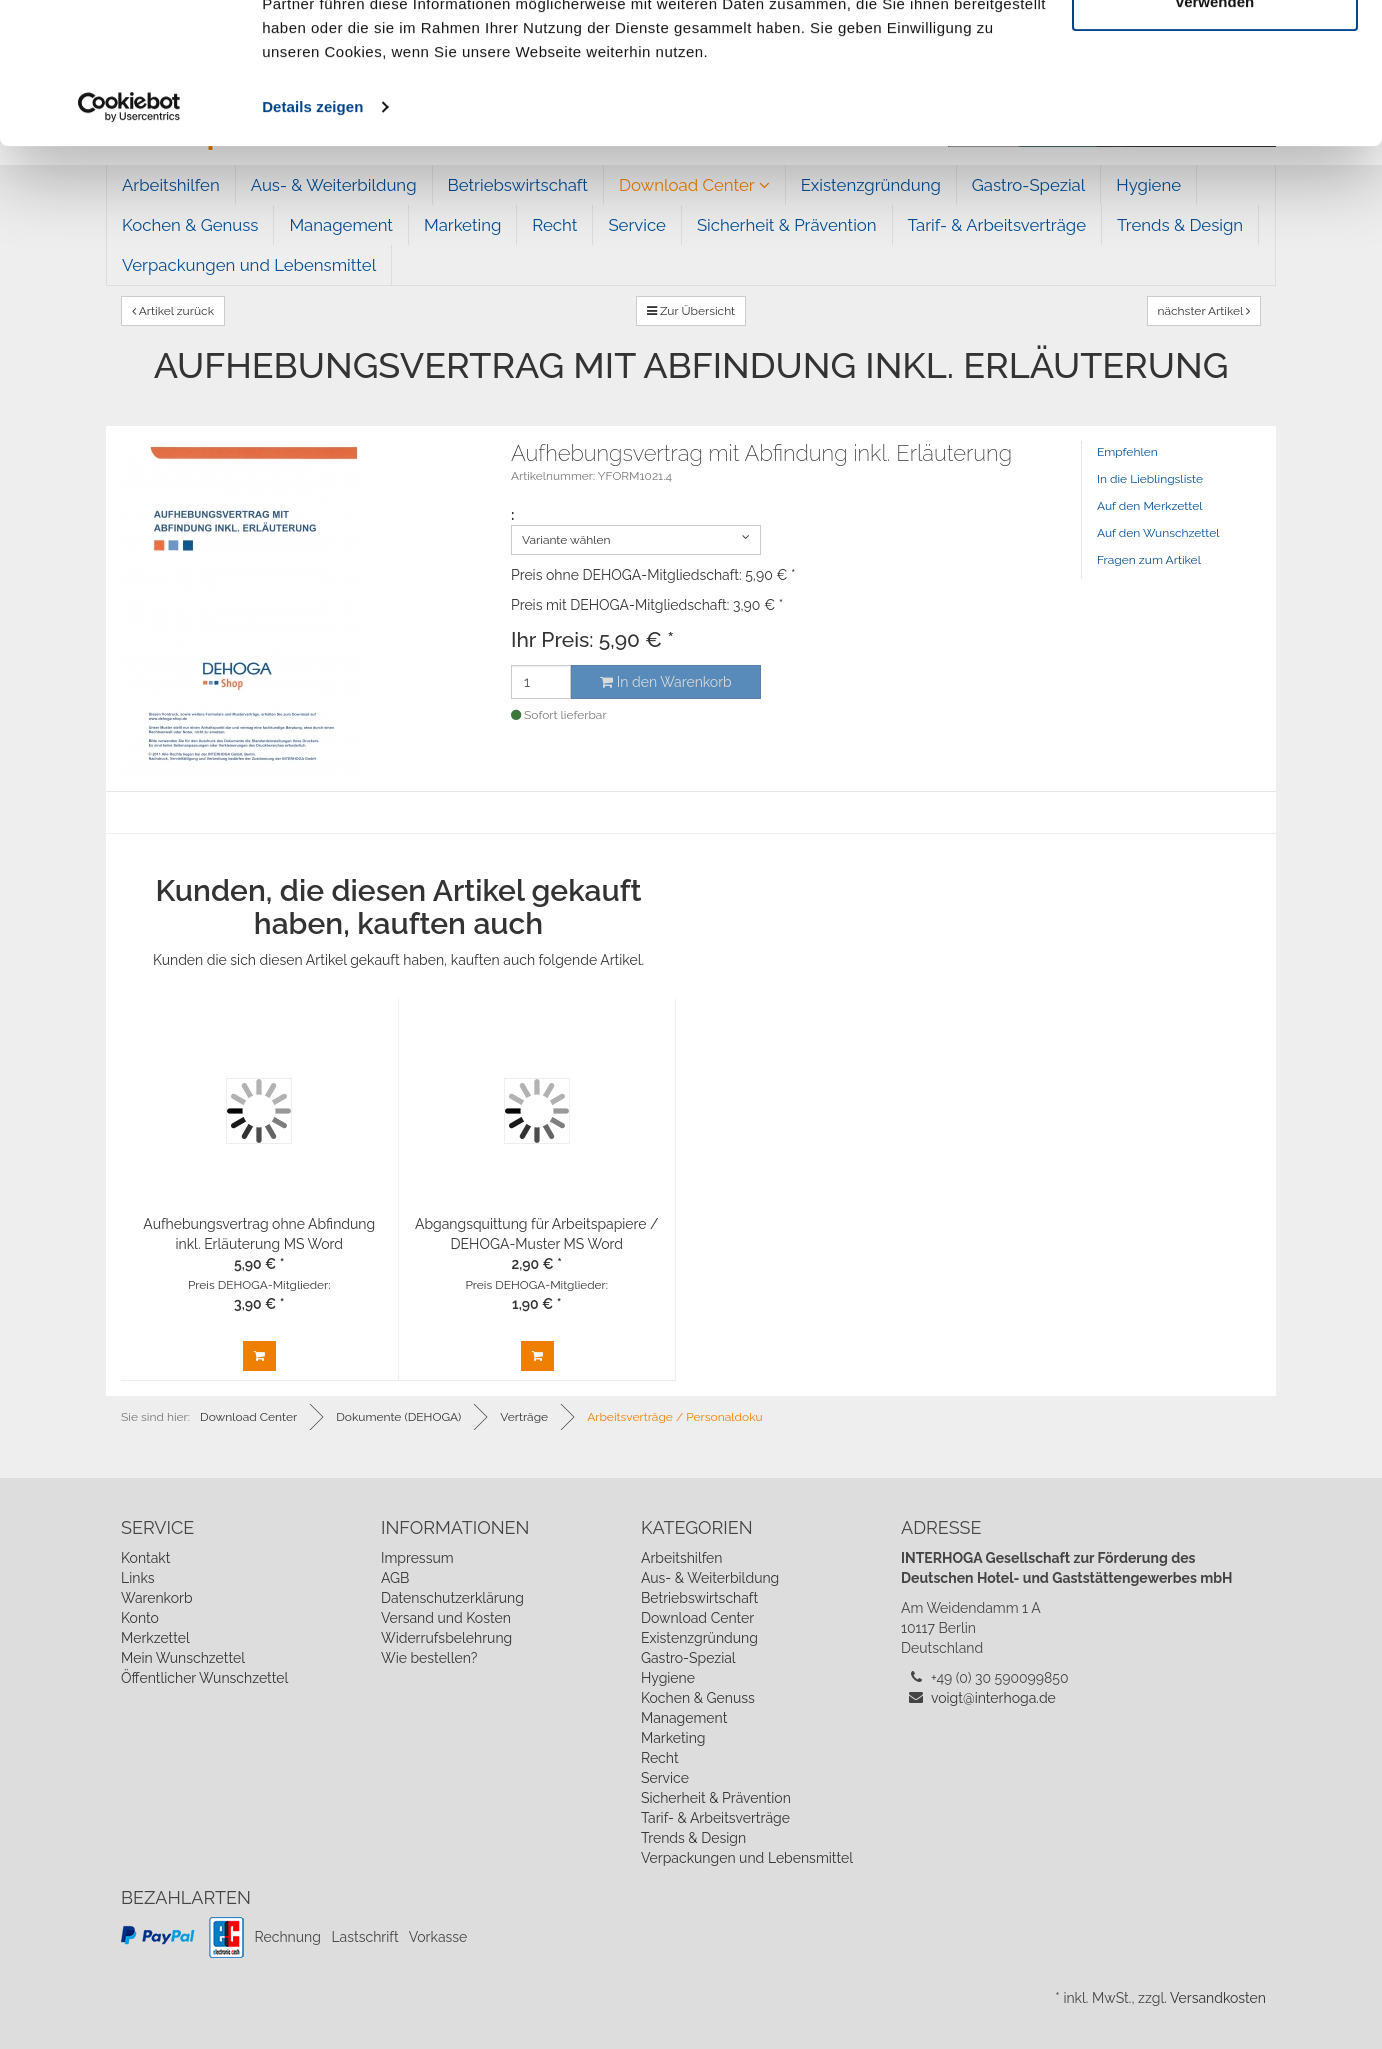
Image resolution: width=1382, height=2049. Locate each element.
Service (665, 1778)
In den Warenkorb (665, 682)
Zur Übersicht (691, 311)
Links (138, 1578)
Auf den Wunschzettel (1158, 533)
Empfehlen (1127, 452)
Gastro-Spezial (688, 1658)
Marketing (673, 1738)
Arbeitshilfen (682, 1558)
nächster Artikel (1204, 311)
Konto (140, 1618)
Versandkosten (1218, 1998)
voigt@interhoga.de (993, 1698)
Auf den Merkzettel (1149, 506)
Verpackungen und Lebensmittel (747, 1858)
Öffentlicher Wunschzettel (204, 1678)
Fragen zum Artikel (1149, 560)
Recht (660, 1758)
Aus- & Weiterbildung (710, 1578)
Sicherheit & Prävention (716, 1798)
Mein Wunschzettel (183, 1658)
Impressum (417, 1558)
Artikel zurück (173, 311)
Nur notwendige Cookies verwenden (1215, 130)
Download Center (697, 1618)
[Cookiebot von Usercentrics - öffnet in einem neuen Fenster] (129, 248)
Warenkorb (157, 1598)
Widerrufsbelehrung (446, 1638)
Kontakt (145, 1558)
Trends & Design (693, 1838)
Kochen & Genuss (698, 1698)
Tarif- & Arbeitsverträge (715, 1818)
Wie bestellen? (429, 1658)
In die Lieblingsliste (1150, 479)
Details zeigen (312, 247)
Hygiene (668, 1678)
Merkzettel (155, 1638)
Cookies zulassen (1215, 52)
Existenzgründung (699, 1638)
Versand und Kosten (446, 1618)
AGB (395, 1578)
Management (684, 1718)
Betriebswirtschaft (699, 1598)
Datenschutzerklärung (452, 1598)
